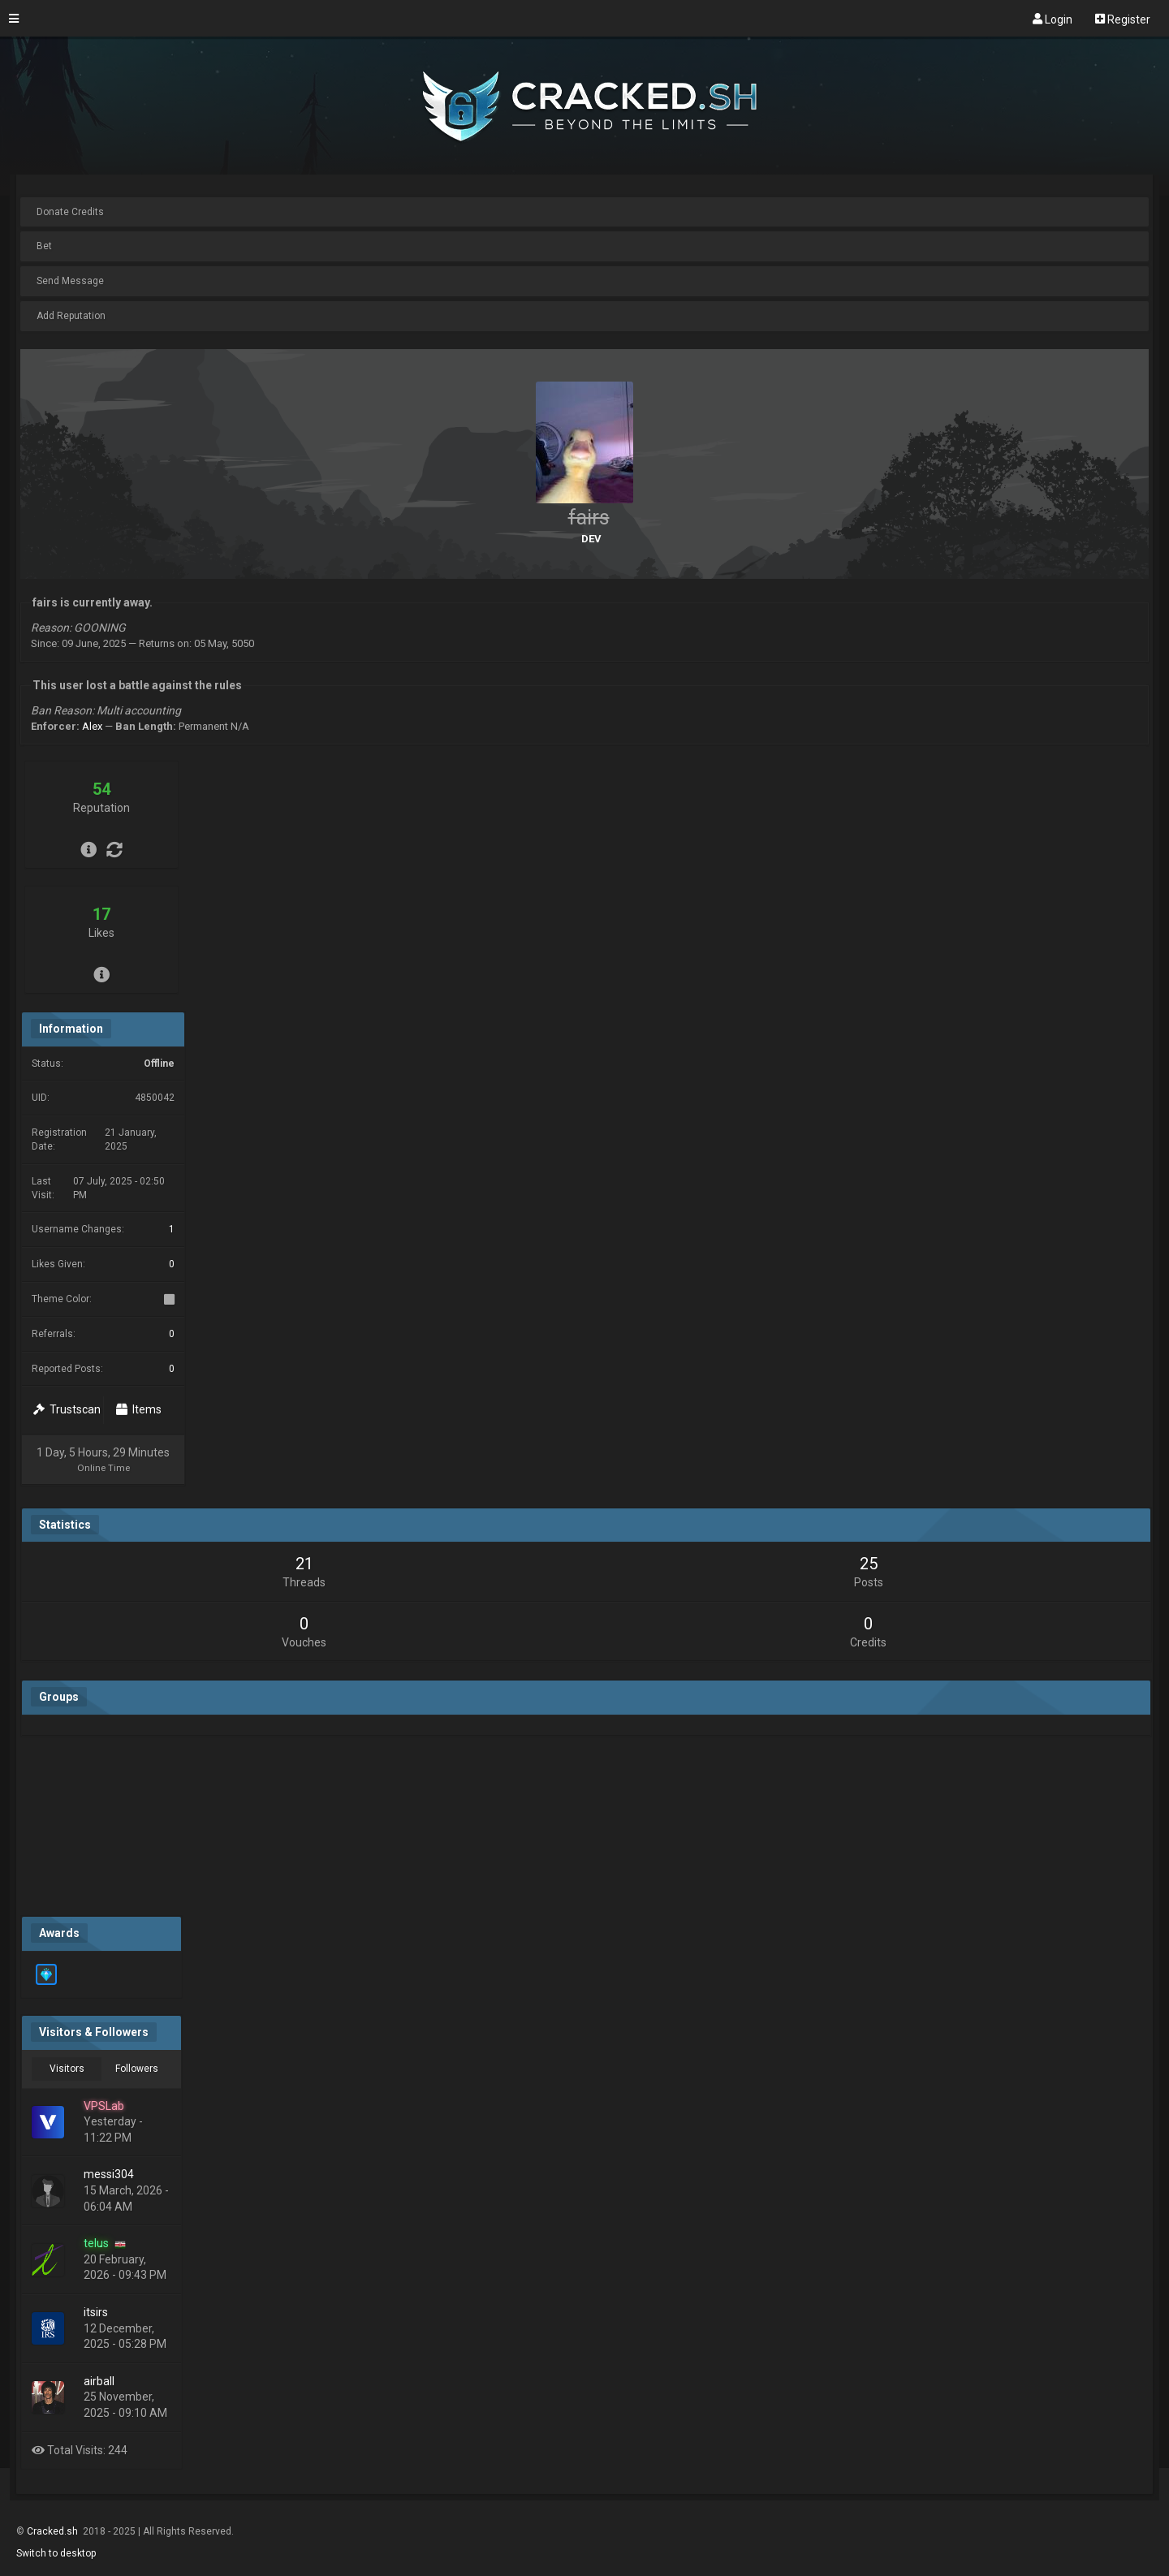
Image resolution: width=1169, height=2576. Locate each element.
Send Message (70, 281)
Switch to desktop (56, 2553)
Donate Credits (70, 212)
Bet (44, 246)
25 (869, 1563)
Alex (92, 726)
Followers (136, 2068)
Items (139, 1409)
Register (1122, 18)
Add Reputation (71, 315)
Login (1052, 18)
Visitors (67, 2068)
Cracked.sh (53, 2531)
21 (304, 1563)
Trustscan (67, 1409)
